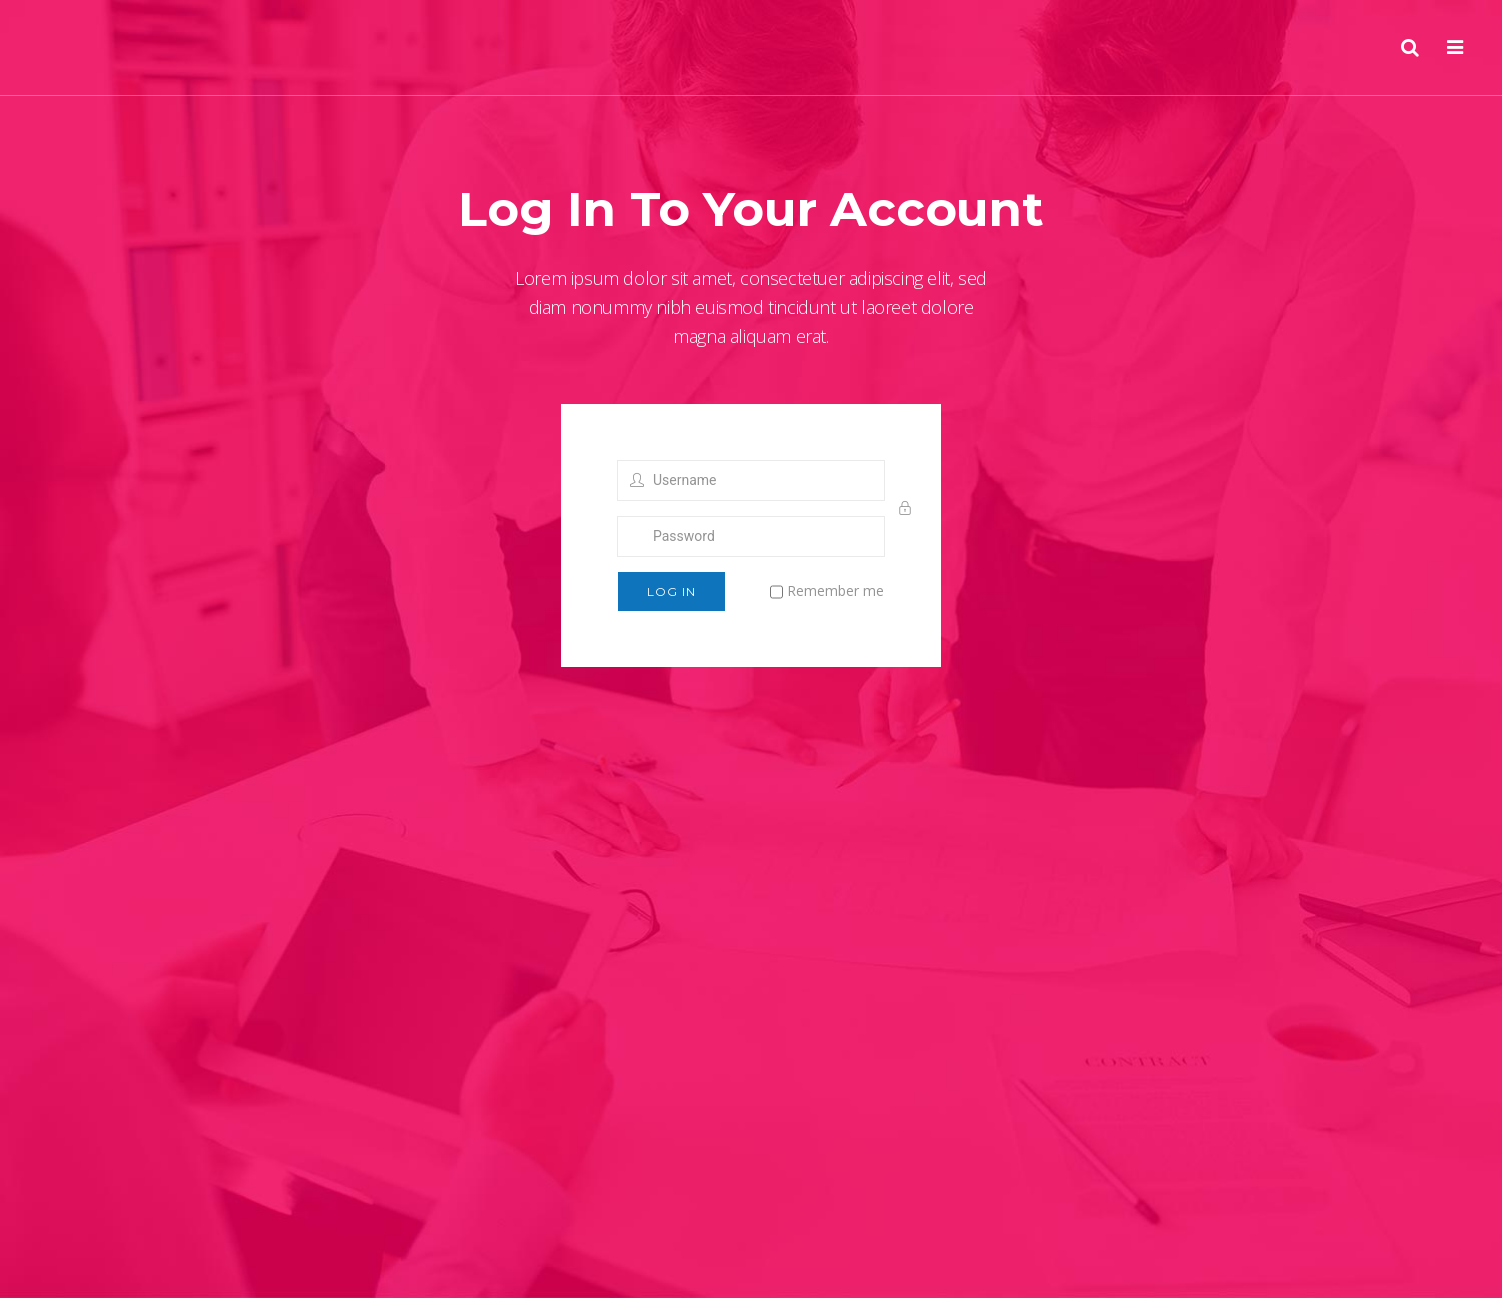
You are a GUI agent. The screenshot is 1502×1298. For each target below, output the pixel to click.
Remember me (827, 592)
